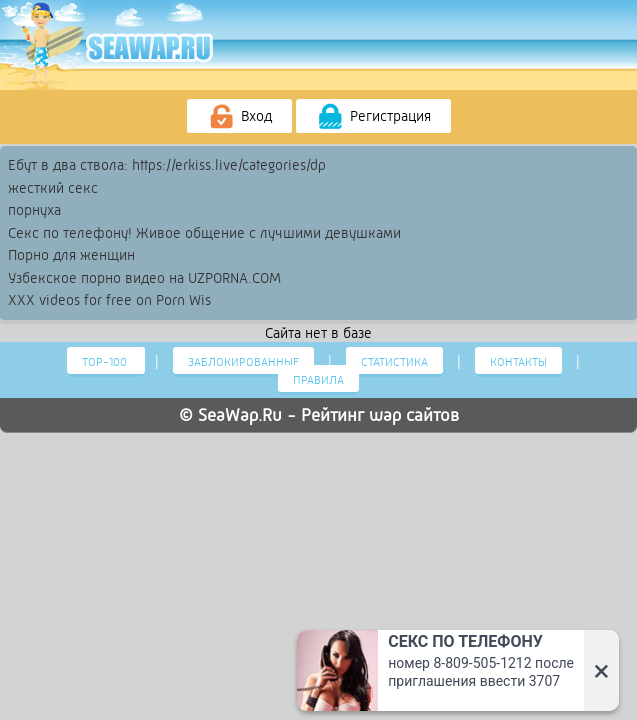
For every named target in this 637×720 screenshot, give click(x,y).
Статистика (394, 362)
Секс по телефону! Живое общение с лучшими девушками (204, 233)
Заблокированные (243, 362)
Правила (318, 380)
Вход (239, 117)
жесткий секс (53, 188)
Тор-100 (106, 362)
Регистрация (373, 117)
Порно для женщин (71, 255)
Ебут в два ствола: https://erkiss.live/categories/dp (167, 165)
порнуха (34, 210)
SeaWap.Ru (240, 415)
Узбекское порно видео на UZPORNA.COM (144, 278)
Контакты (518, 362)
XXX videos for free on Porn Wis (109, 300)
